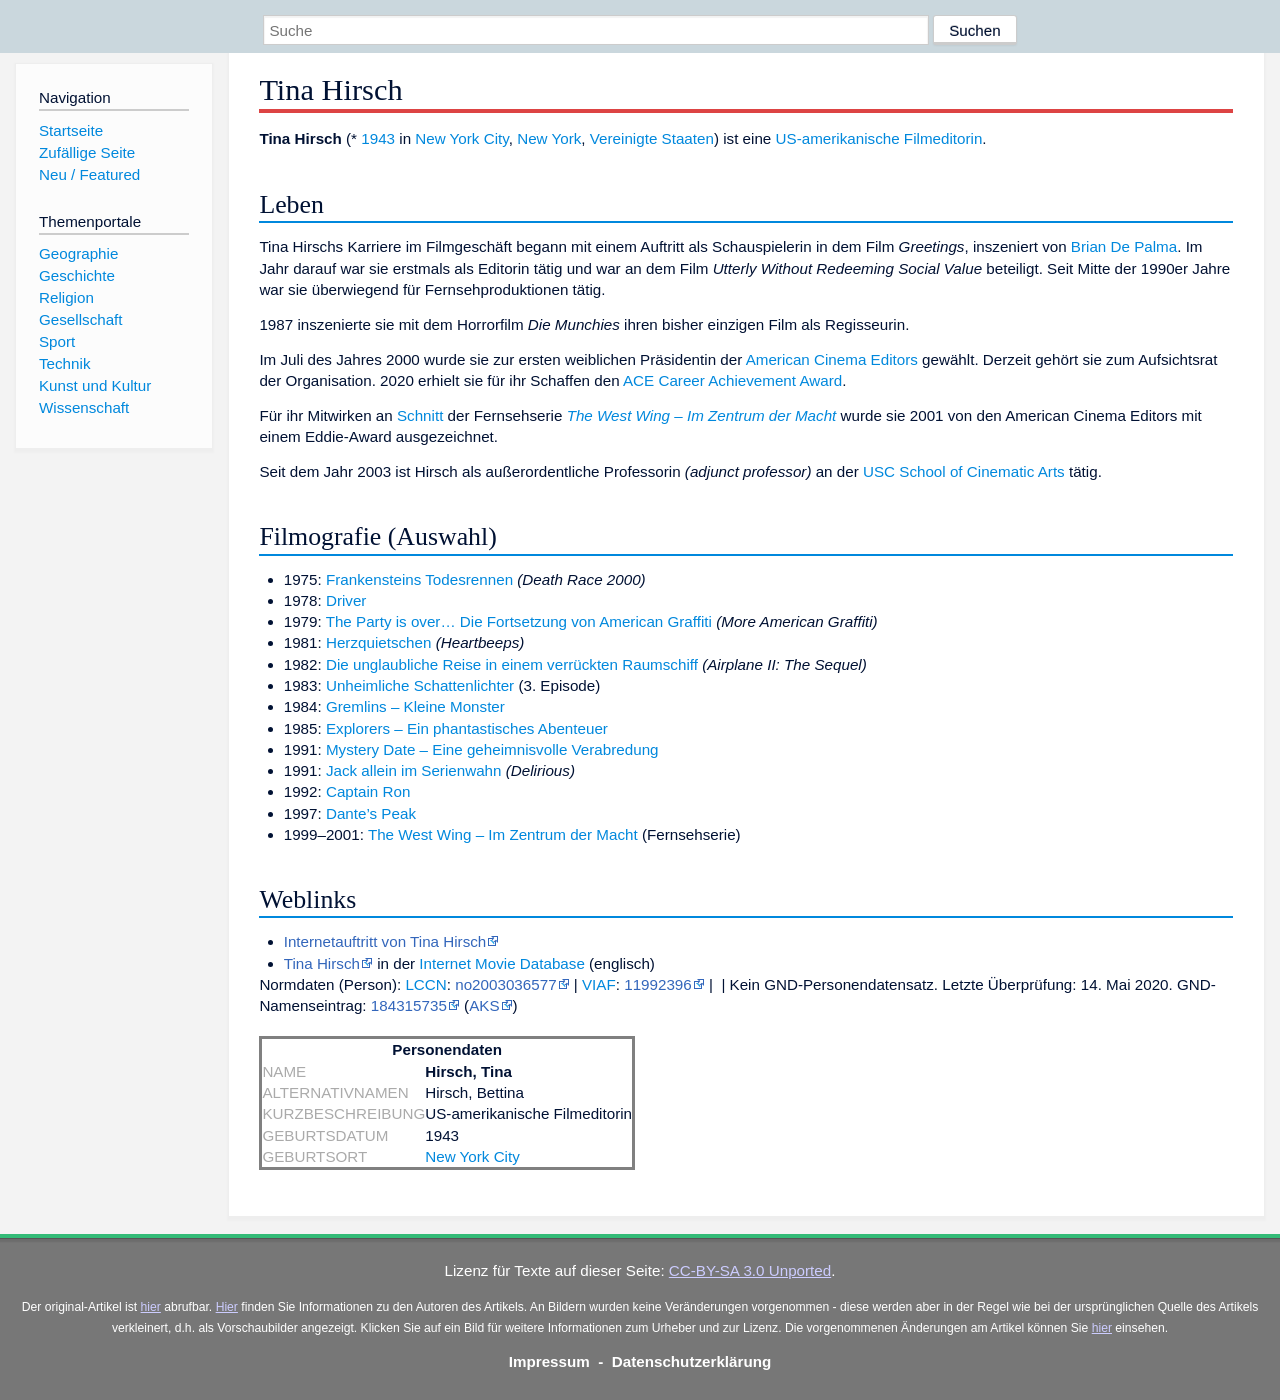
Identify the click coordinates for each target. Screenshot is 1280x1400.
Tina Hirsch (322, 963)
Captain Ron (368, 791)
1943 (378, 138)
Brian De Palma (1124, 246)
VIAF (599, 984)
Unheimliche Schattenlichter (420, 685)
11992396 (658, 984)
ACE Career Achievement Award (732, 380)
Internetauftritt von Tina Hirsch (385, 941)
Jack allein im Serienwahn (414, 770)
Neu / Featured (89, 174)
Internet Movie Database (501, 963)
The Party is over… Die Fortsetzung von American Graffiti (519, 621)
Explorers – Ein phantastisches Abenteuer (467, 728)
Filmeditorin (943, 138)
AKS (484, 1005)
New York (549, 138)
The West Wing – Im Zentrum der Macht (702, 415)
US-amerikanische (838, 138)
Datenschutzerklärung (692, 1361)
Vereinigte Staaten (652, 138)
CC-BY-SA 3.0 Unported (750, 1270)
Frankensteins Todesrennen (419, 579)
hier (151, 1307)
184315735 (409, 1005)
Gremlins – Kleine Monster (415, 706)
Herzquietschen (379, 642)
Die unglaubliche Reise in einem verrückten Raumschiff (512, 664)
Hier (227, 1307)
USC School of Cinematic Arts (964, 471)
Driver (346, 600)
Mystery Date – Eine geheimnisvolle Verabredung (492, 749)
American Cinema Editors (832, 359)
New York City (461, 138)
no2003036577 (505, 984)
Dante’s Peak (371, 813)
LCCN (425, 984)
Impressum (549, 1361)
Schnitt (420, 415)
